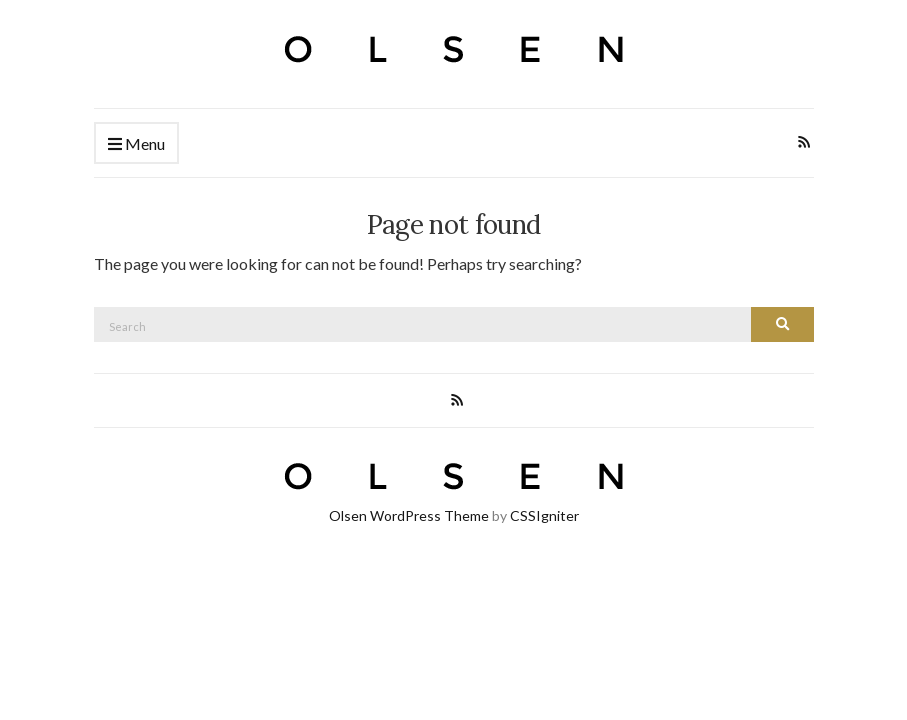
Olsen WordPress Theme (409, 515)
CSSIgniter (544, 515)
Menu (136, 144)
